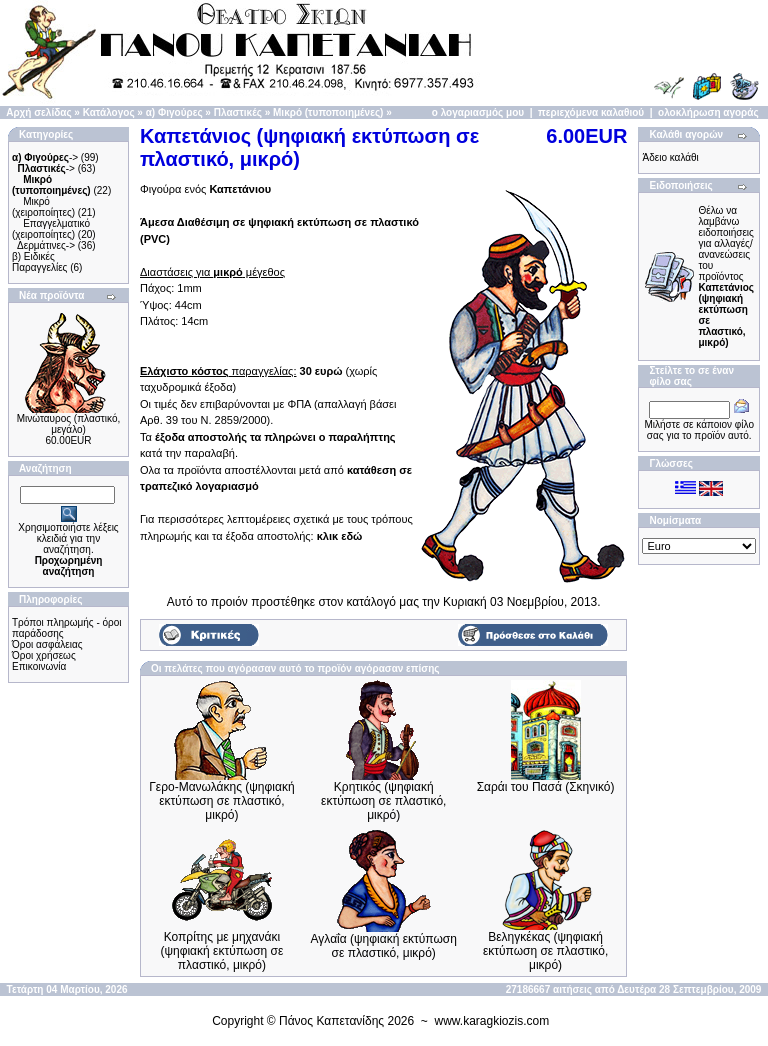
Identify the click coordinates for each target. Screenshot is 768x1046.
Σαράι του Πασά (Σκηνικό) (546, 787)
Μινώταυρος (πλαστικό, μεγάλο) (69, 424)
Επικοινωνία (39, 666)
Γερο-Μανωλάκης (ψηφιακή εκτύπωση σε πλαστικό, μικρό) (221, 801)
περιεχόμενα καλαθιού (591, 112)
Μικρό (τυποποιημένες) (328, 112)
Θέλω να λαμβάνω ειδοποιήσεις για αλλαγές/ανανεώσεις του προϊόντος (726, 276)
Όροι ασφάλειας (47, 644)
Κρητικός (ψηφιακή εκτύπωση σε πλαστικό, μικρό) (383, 801)
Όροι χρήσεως (44, 655)
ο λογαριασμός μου (478, 112)
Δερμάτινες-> (46, 245)
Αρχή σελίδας (38, 112)
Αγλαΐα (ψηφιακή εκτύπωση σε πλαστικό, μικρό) (384, 946)
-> (45, 157)
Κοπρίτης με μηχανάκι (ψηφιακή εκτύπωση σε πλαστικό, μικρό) (221, 951)
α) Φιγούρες (174, 112)
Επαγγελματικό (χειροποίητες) (51, 229)
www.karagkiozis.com (492, 1021)
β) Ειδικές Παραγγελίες (39, 262)
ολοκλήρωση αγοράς (708, 112)
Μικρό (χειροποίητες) (43, 207)
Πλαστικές (238, 112)
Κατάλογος (109, 112)
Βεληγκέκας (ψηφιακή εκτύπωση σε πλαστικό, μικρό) (545, 951)
